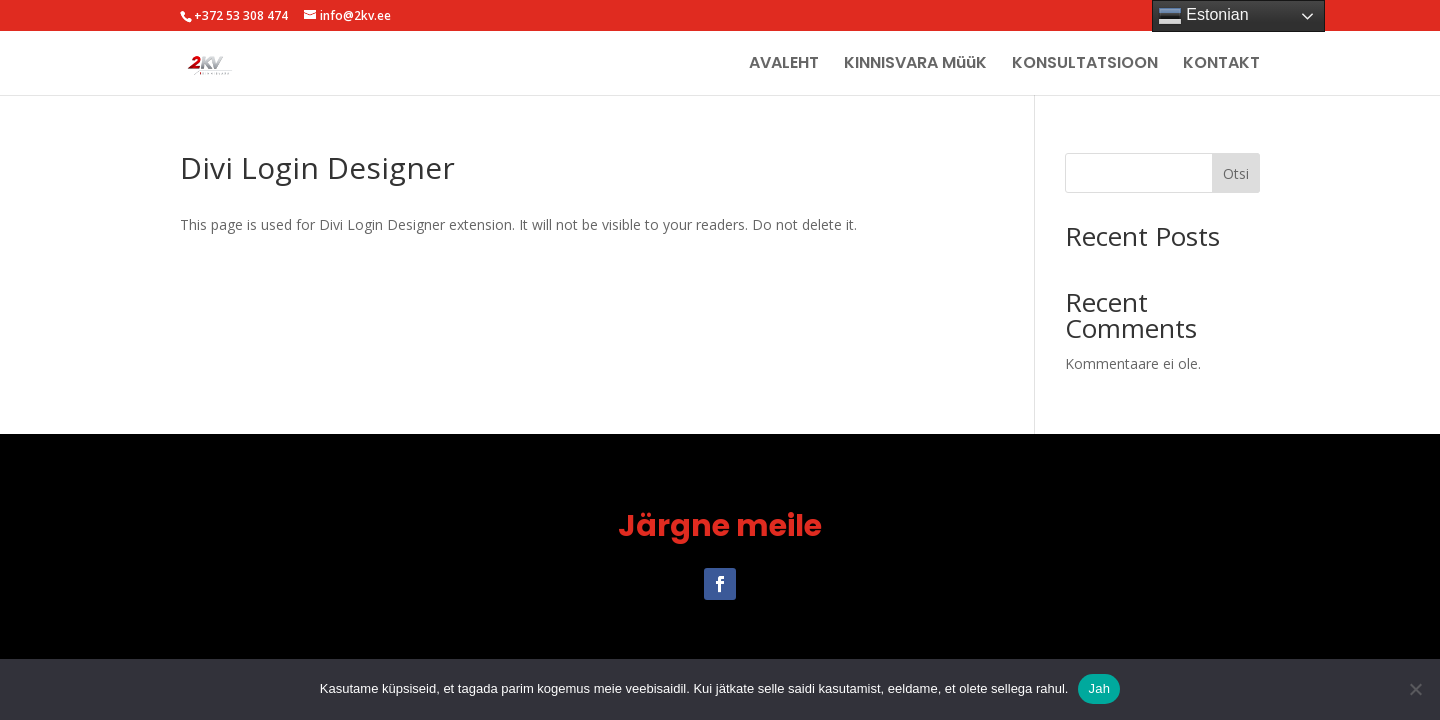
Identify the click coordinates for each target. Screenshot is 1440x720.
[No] (1415, 689)
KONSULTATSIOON (1085, 65)
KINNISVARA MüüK (915, 65)
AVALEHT (784, 65)
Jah (1099, 688)
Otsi (1236, 173)
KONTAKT (1221, 65)
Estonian (1203, 16)
